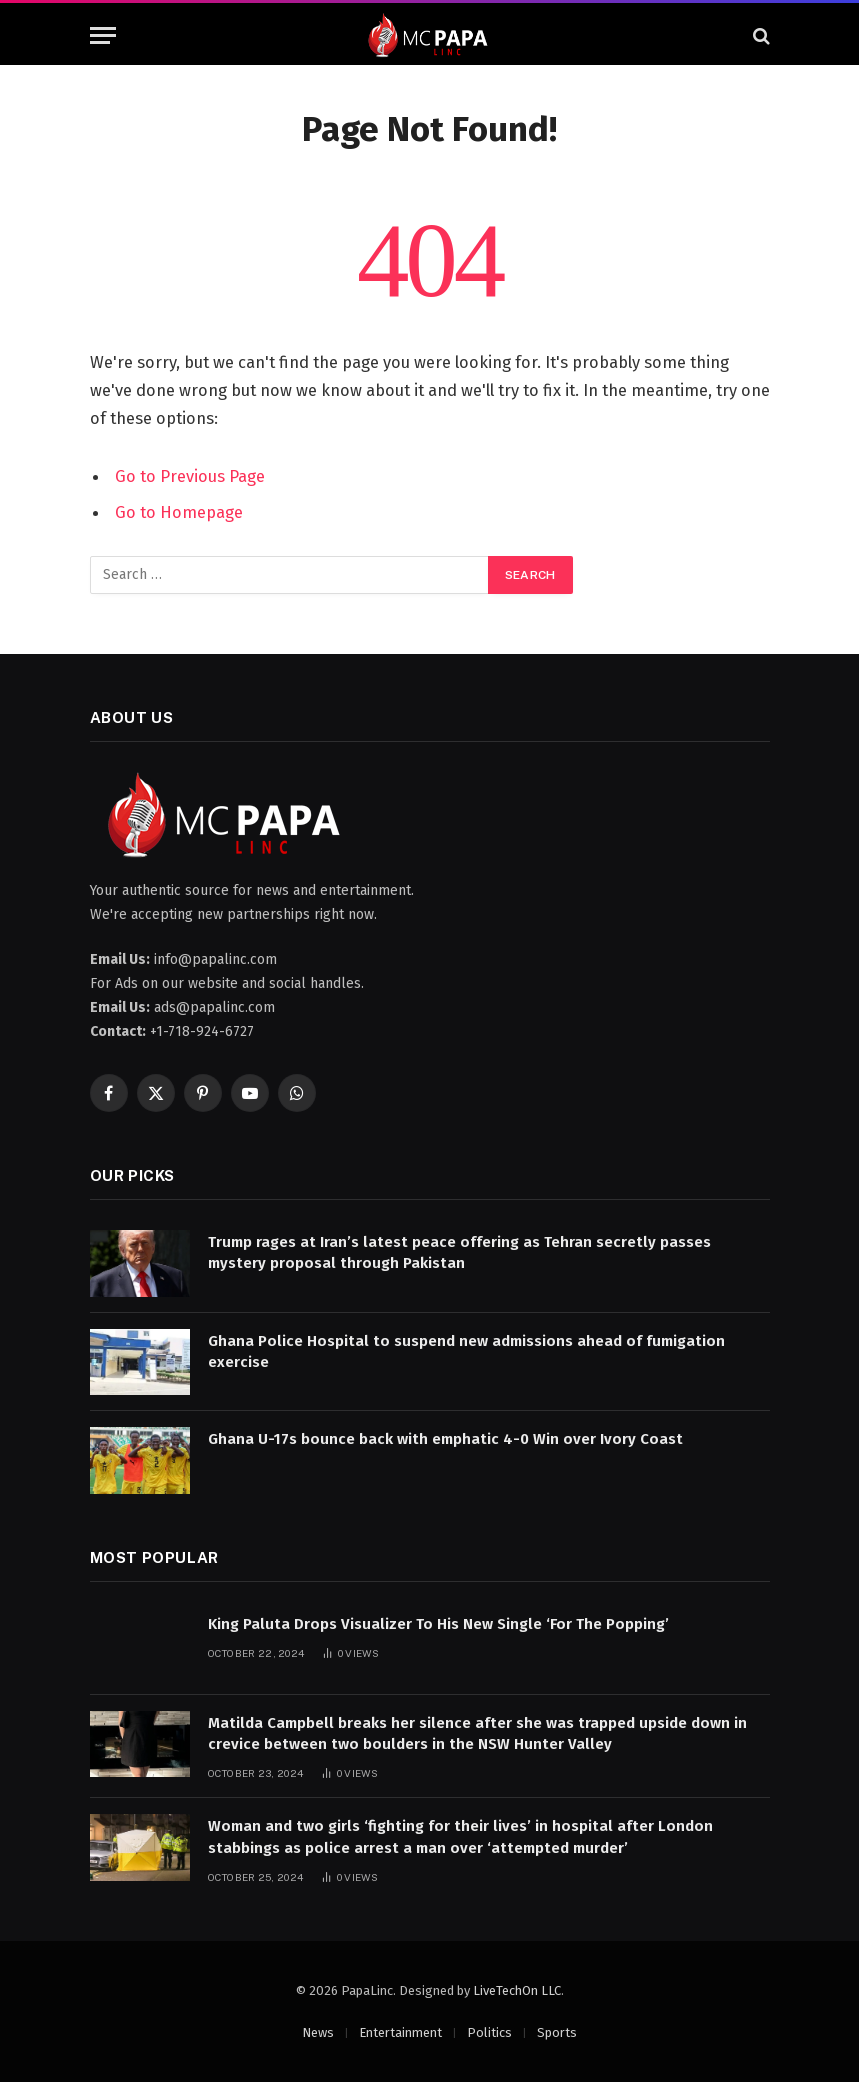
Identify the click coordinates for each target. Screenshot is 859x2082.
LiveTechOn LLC (517, 1990)
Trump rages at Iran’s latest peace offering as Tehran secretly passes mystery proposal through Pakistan (459, 1252)
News (318, 2032)
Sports (557, 2032)
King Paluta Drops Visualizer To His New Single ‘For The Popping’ (438, 1624)
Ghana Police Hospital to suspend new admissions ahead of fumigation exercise (466, 1351)
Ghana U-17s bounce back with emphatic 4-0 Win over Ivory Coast (445, 1439)
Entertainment (400, 2032)
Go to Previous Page (190, 476)
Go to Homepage (179, 512)
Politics (489, 2032)
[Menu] (103, 35)
